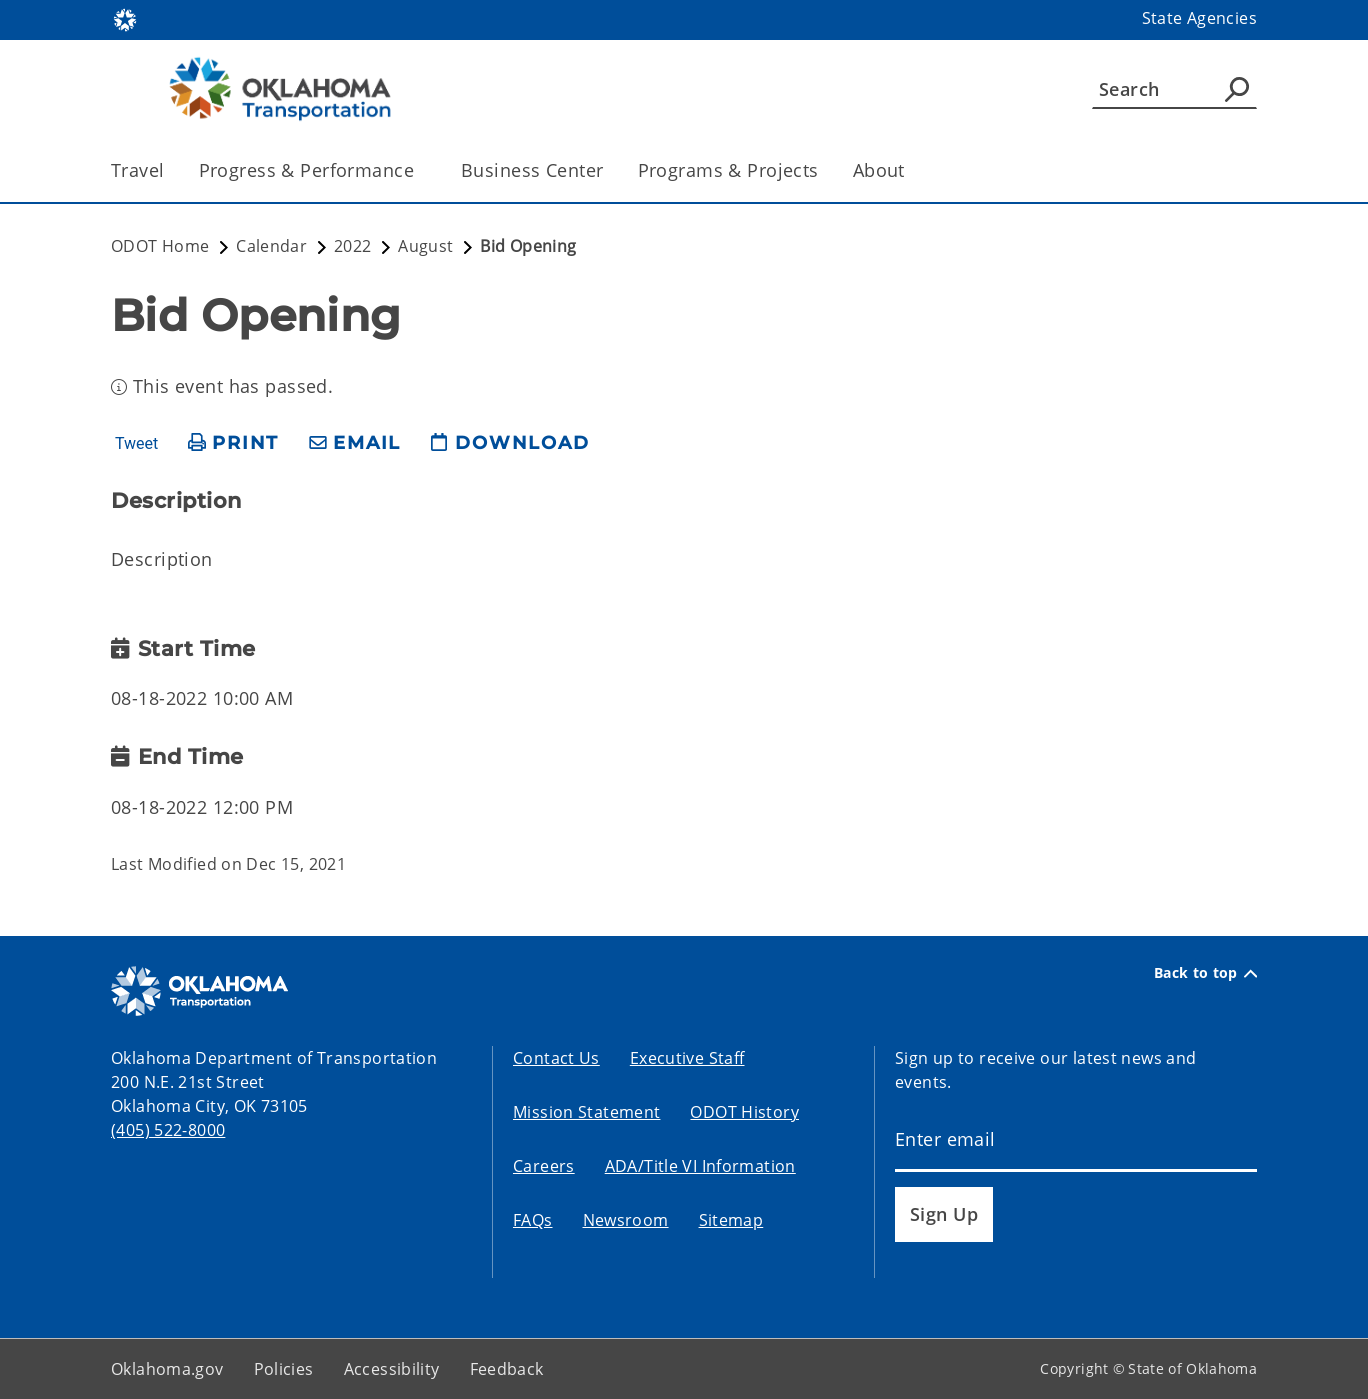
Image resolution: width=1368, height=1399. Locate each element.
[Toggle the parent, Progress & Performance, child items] (420, 170)
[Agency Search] (1237, 89)
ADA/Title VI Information (700, 1166)
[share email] (355, 443)
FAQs (533, 1220)
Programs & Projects (728, 170)
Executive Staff (687, 1058)
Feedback (507, 1369)
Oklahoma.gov (167, 1369)
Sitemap (731, 1220)
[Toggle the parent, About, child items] (911, 170)
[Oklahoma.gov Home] (125, 18)
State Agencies (1199, 18)
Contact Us (556, 1058)
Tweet (136, 444)
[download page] (510, 443)
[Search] (1174, 89)
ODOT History (744, 1112)
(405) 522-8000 (168, 1130)
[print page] (233, 443)
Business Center (532, 170)
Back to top (1205, 973)
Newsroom (626, 1220)
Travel (138, 170)
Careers (544, 1166)
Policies (284, 1369)
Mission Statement (586, 1112)
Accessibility (392, 1369)
